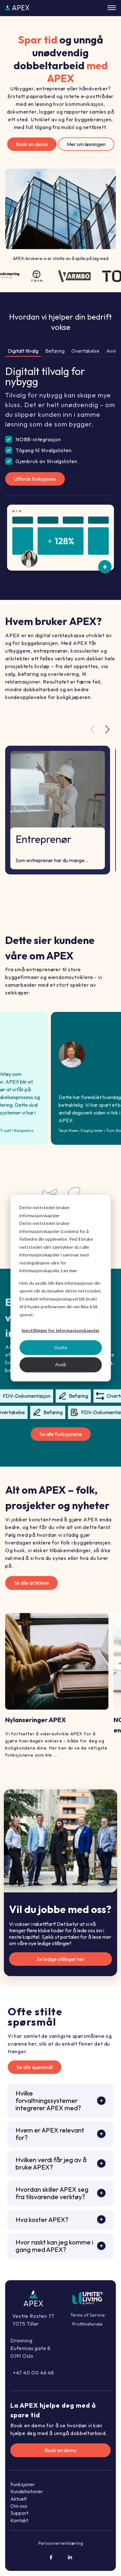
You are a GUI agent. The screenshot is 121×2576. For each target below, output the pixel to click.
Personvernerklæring (60, 2543)
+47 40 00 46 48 (33, 2372)
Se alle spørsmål (34, 2067)
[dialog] (60, 1288)
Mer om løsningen (86, 144)
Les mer (69, 1270)
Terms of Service (87, 2315)
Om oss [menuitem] (18, 2506)
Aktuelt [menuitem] (18, 2499)
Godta (60, 1347)
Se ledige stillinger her (60, 1959)
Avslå (60, 1364)
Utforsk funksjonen (35, 479)
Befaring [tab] (55, 351)
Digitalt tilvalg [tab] (23, 351)
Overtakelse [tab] (85, 351)
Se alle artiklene (31, 1583)
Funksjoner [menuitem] (22, 2484)
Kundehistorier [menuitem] (26, 2491)
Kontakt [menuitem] (19, 2520)
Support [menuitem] (19, 2513)
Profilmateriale (87, 2324)
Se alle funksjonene (60, 1434)
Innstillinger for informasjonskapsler (61, 1330)
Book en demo (32, 144)
